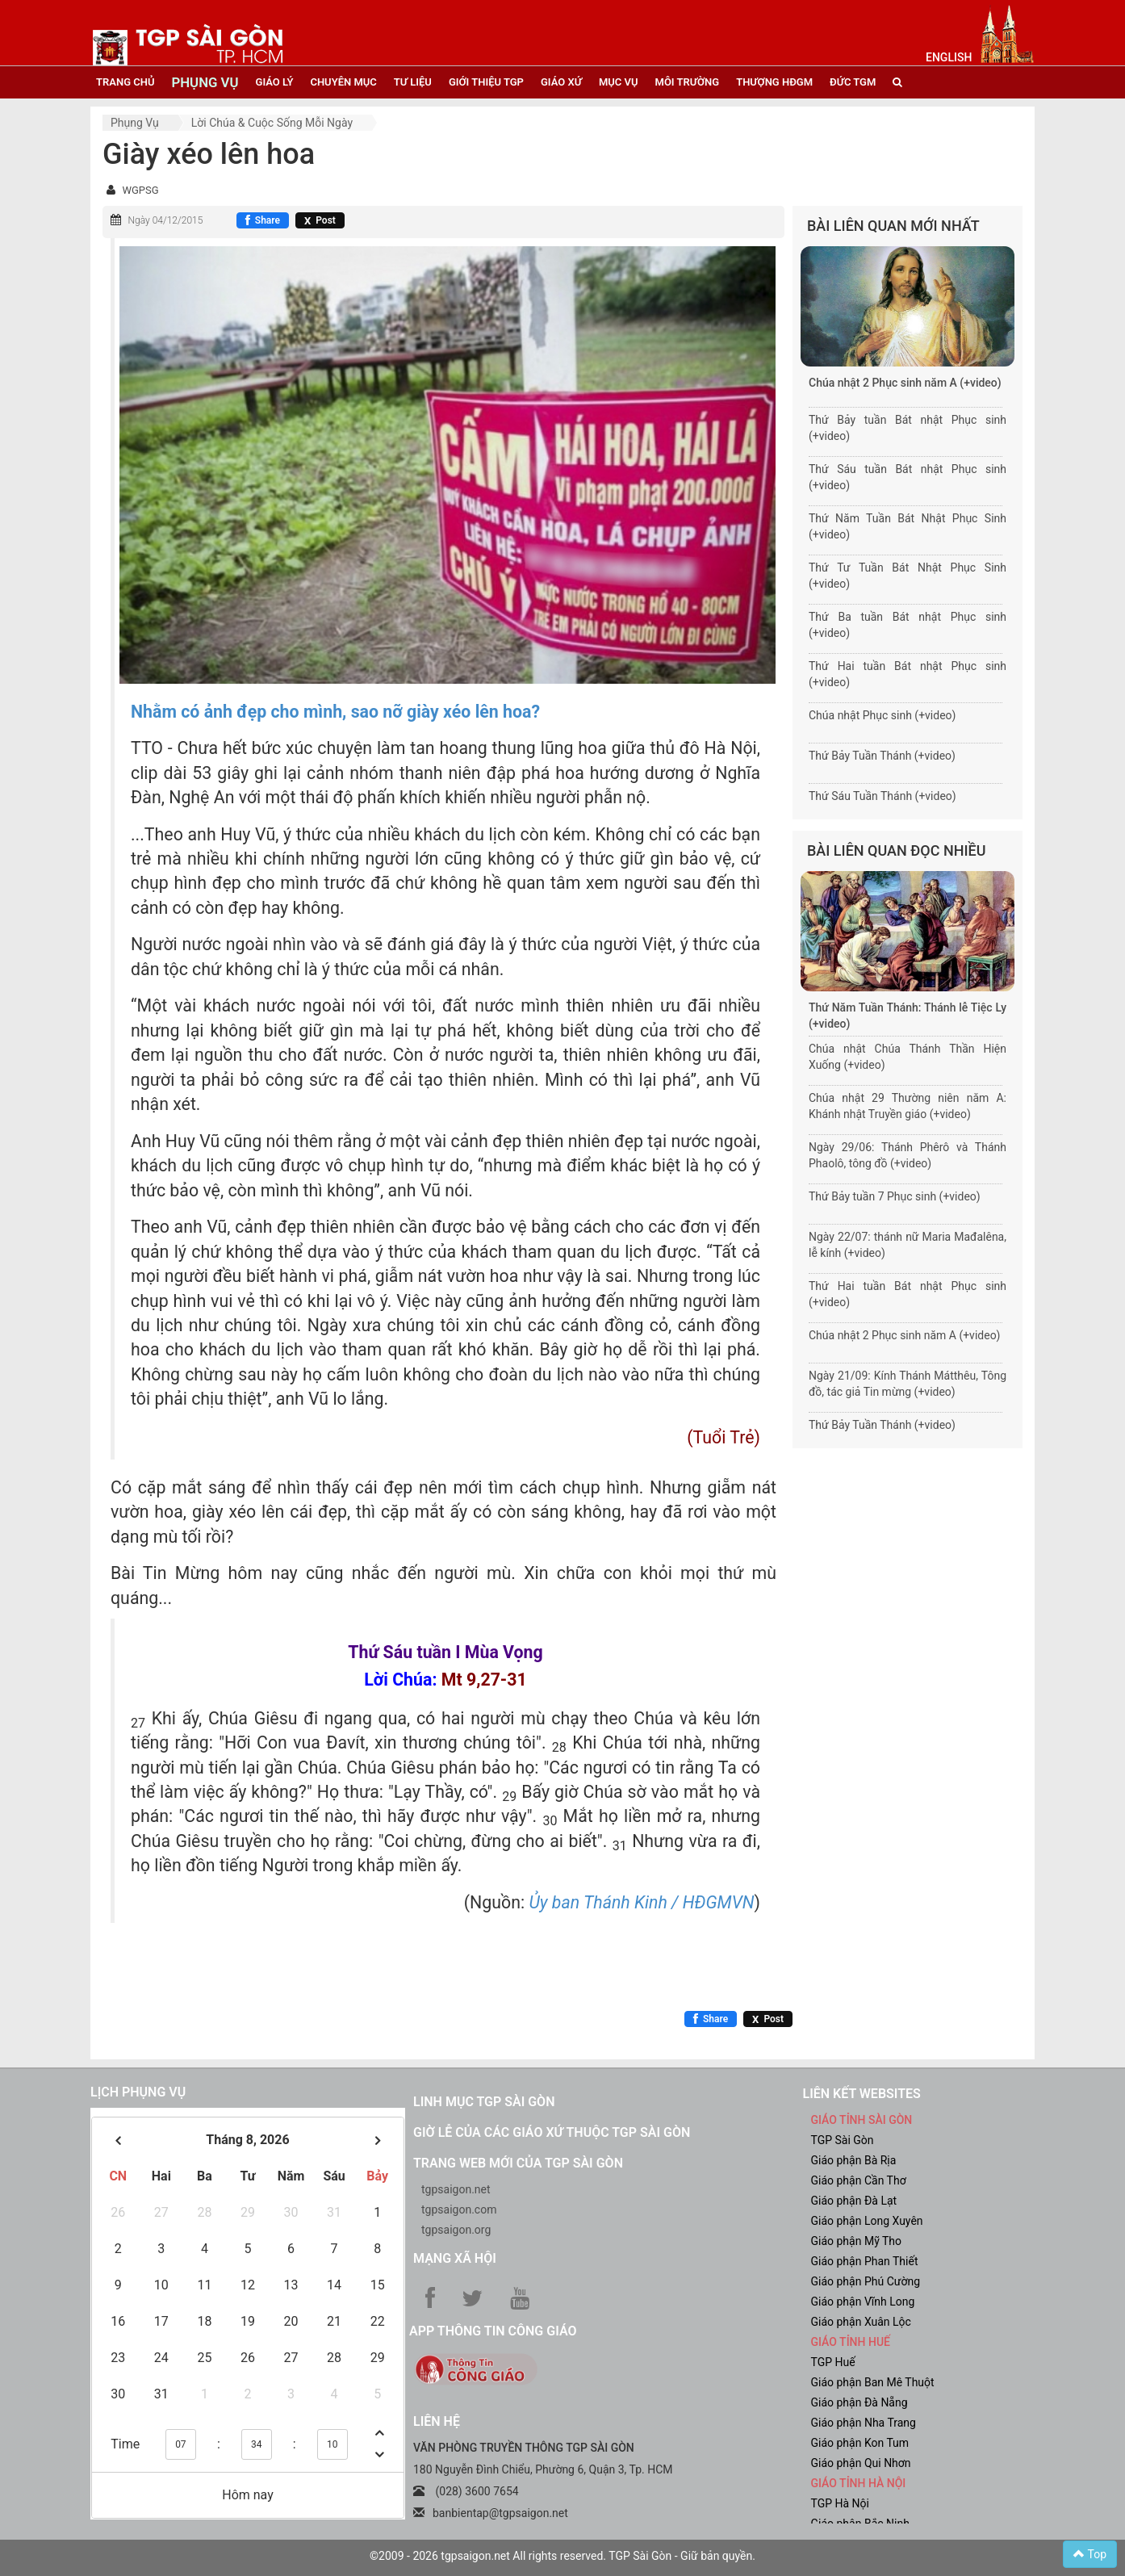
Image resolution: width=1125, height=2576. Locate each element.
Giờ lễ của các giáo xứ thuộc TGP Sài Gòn (551, 2132)
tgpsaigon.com (458, 2209)
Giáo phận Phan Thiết (864, 2261)
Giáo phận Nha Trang (863, 2422)
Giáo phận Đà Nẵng (859, 2402)
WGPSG (140, 190)
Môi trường (687, 82)
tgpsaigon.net (456, 2189)
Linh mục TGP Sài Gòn (483, 2101)
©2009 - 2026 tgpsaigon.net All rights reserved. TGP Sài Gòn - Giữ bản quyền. (562, 2555)
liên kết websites (862, 2093)
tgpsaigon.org (456, 2229)
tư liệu (413, 82)
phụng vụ (204, 82)
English (949, 57)
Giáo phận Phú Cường (866, 2281)
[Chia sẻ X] (320, 220)
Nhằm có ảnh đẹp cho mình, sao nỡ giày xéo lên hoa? (335, 712)
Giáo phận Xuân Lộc (861, 2321)
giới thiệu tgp (486, 82)
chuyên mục (343, 82)
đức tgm (853, 82)
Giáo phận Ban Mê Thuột (873, 2382)
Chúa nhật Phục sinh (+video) (882, 715)
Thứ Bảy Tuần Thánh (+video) (882, 755)
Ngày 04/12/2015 (165, 220)
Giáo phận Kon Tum (860, 2442)
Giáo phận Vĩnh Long (863, 2301)
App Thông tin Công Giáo (492, 2331)
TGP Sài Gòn (842, 2140)
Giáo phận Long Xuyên (867, 2220)
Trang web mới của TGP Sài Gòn (518, 2163)
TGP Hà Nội (840, 2503)
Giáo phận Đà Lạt (854, 2200)
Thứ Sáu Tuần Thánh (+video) (882, 796)
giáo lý (275, 82)
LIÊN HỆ (436, 2421)
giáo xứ (561, 82)
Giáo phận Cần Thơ (858, 2180)
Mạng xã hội (454, 2258)
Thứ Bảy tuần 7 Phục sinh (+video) (895, 1196)
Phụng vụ (135, 122)
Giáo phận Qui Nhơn (861, 2463)
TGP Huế (833, 2362)
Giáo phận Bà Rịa (854, 2160)
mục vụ (618, 82)
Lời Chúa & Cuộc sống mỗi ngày (272, 122)
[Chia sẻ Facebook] (262, 220)
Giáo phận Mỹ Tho (856, 2241)
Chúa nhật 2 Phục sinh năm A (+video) (905, 382)
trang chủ (125, 82)
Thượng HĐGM (774, 82)
